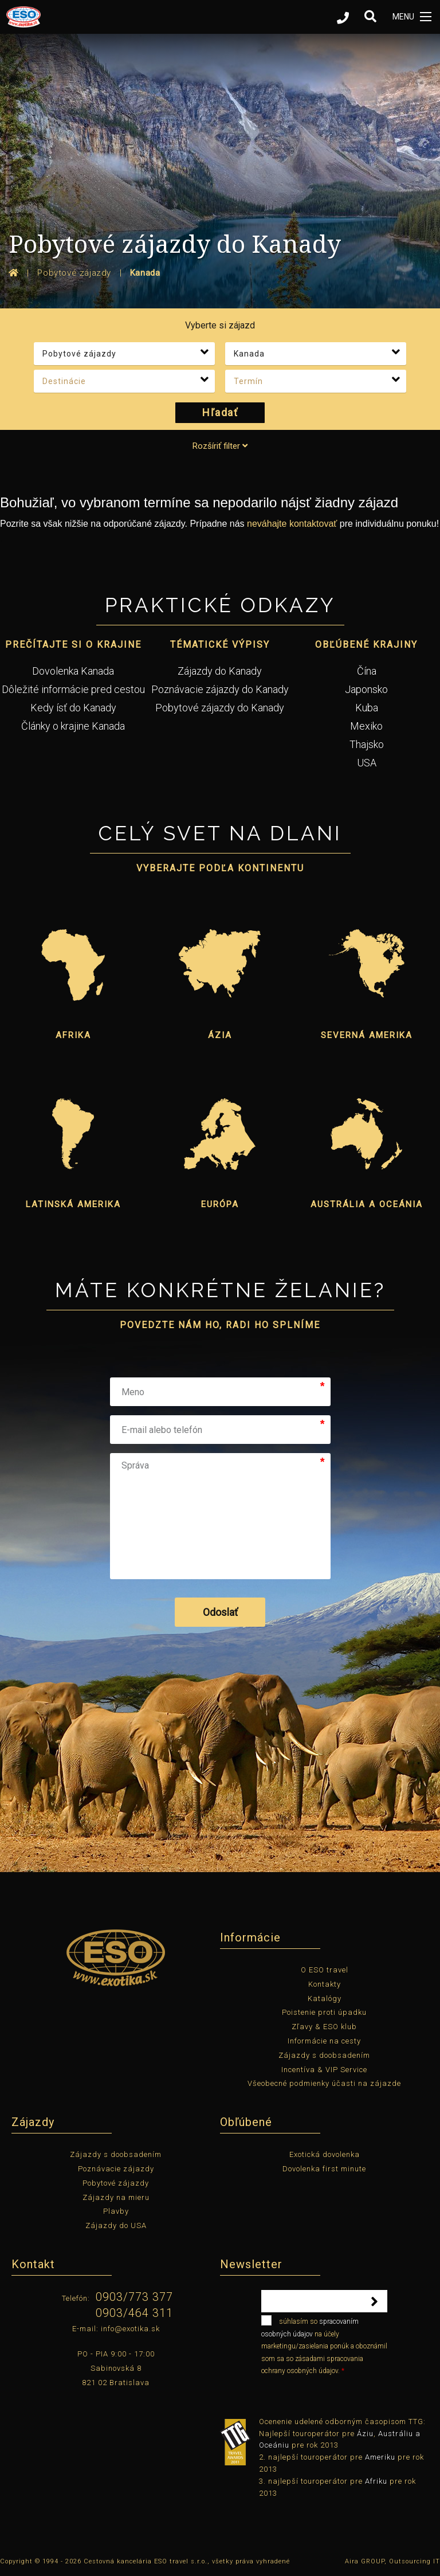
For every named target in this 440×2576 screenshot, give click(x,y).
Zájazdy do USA (116, 2225)
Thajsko (366, 744)
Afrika (73, 1035)
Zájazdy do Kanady (220, 671)
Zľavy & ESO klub (324, 2026)
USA (366, 763)
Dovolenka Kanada (73, 671)
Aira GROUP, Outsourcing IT (392, 2561)
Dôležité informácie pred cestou (73, 689)
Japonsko (366, 689)
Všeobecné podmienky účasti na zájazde (324, 2083)
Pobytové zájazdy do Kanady (219, 708)
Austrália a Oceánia (367, 1204)
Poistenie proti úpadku (324, 2012)
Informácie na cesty (324, 2041)
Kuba (366, 708)
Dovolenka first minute (324, 2168)
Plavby (116, 2211)
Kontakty (324, 1984)
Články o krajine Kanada (73, 726)
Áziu (365, 2433)
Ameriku (380, 2457)
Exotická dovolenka (324, 2154)
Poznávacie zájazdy (116, 2168)
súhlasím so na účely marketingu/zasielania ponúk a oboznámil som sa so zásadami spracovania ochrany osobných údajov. (324, 2345)
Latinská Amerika (73, 1204)
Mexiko (366, 726)
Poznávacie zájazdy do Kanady (220, 689)
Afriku (376, 2481)
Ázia (220, 1035)
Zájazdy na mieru (116, 2197)
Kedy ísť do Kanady (73, 708)
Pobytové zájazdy (115, 2183)
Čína (366, 671)
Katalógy (324, 1998)
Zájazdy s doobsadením (324, 2055)
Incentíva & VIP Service (324, 2069)
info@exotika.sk (130, 2328)
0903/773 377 (134, 2297)
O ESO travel (324, 1970)
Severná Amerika (366, 1035)
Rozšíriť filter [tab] (219, 446)
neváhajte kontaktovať (292, 523)
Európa (220, 1204)
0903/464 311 (134, 2313)
